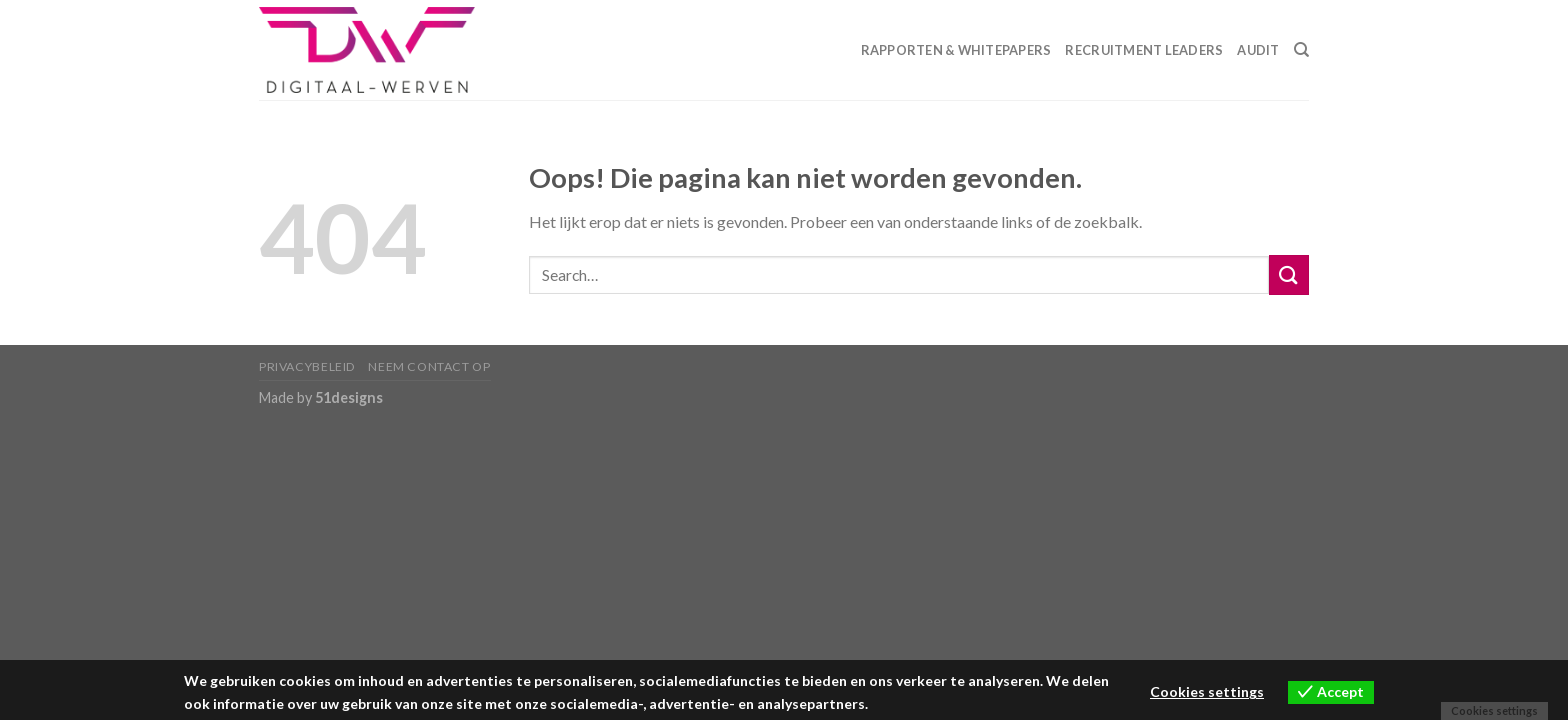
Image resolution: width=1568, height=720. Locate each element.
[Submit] (1289, 274)
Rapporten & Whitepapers (956, 50)
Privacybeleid (307, 366)
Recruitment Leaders (1144, 50)
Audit (1258, 50)
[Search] (1301, 50)
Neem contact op (429, 366)
